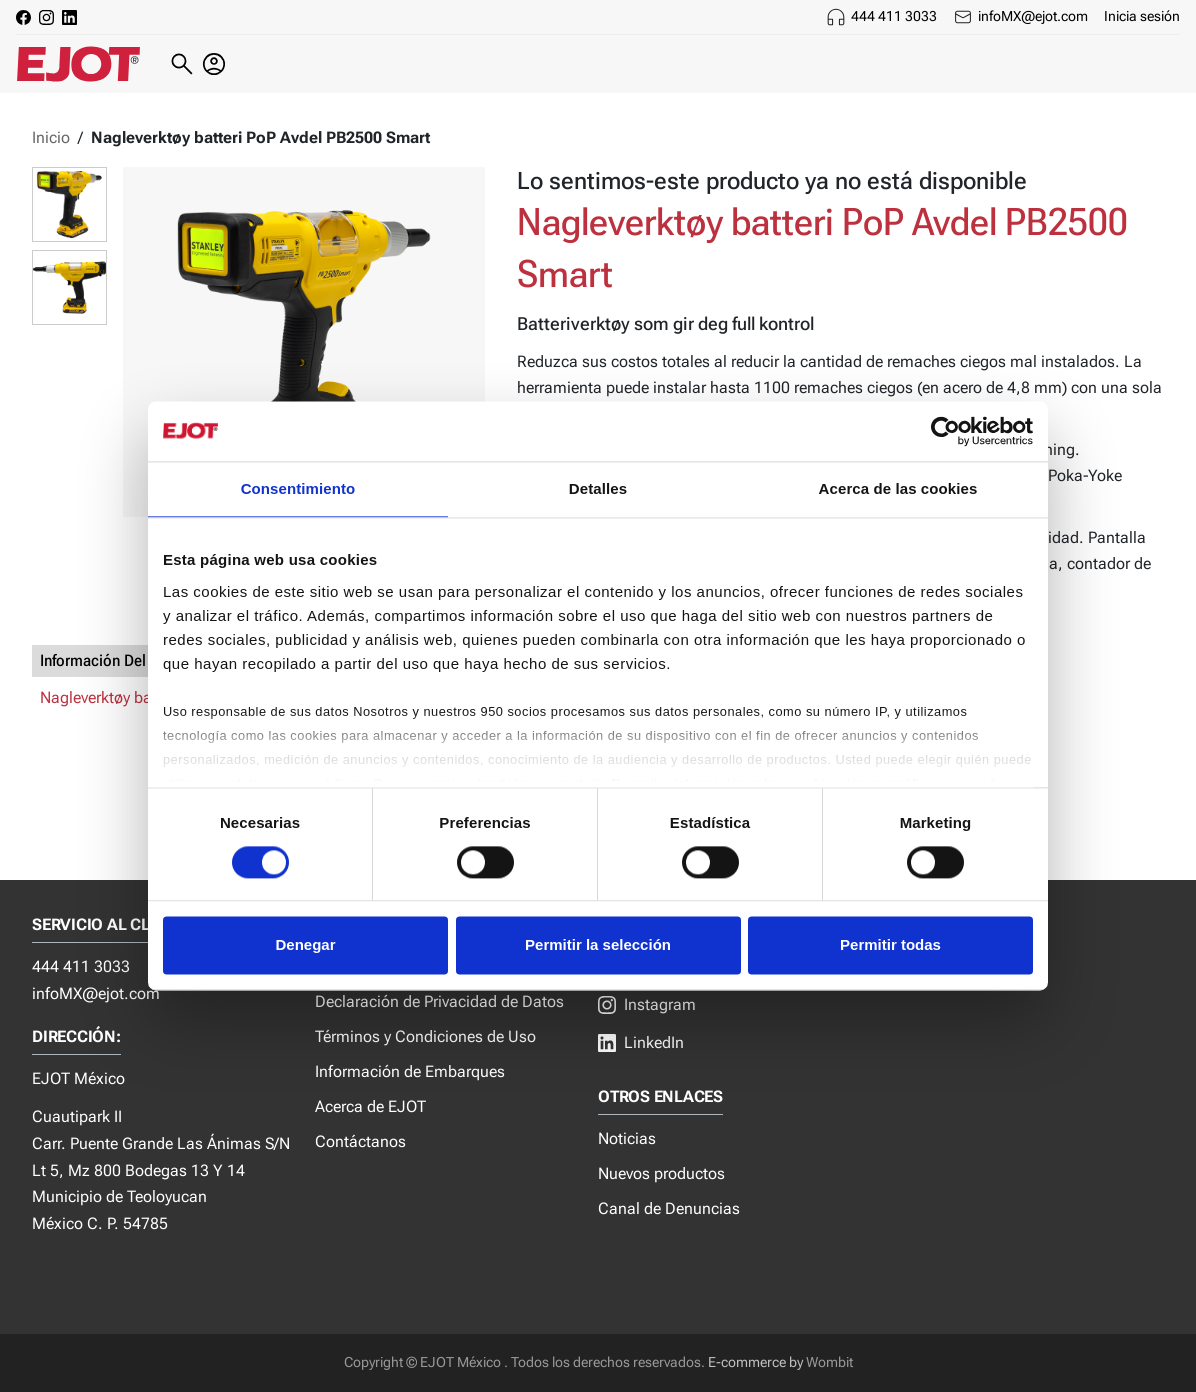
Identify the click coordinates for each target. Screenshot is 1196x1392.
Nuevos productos (661, 1173)
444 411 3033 (894, 16)
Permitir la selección (598, 945)
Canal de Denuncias (669, 1208)
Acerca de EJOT (370, 1106)
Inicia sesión (1142, 16)
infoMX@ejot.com (1033, 16)
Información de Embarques (410, 1071)
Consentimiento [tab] (298, 488)
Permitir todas (890, 945)
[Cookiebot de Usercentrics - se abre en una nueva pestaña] (945, 431)
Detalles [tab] (598, 488)
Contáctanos (360, 1141)
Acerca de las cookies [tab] (898, 488)
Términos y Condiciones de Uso (425, 1036)
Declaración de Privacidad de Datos (439, 1001)
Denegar (305, 945)
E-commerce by (755, 1362)
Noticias (627, 1138)
